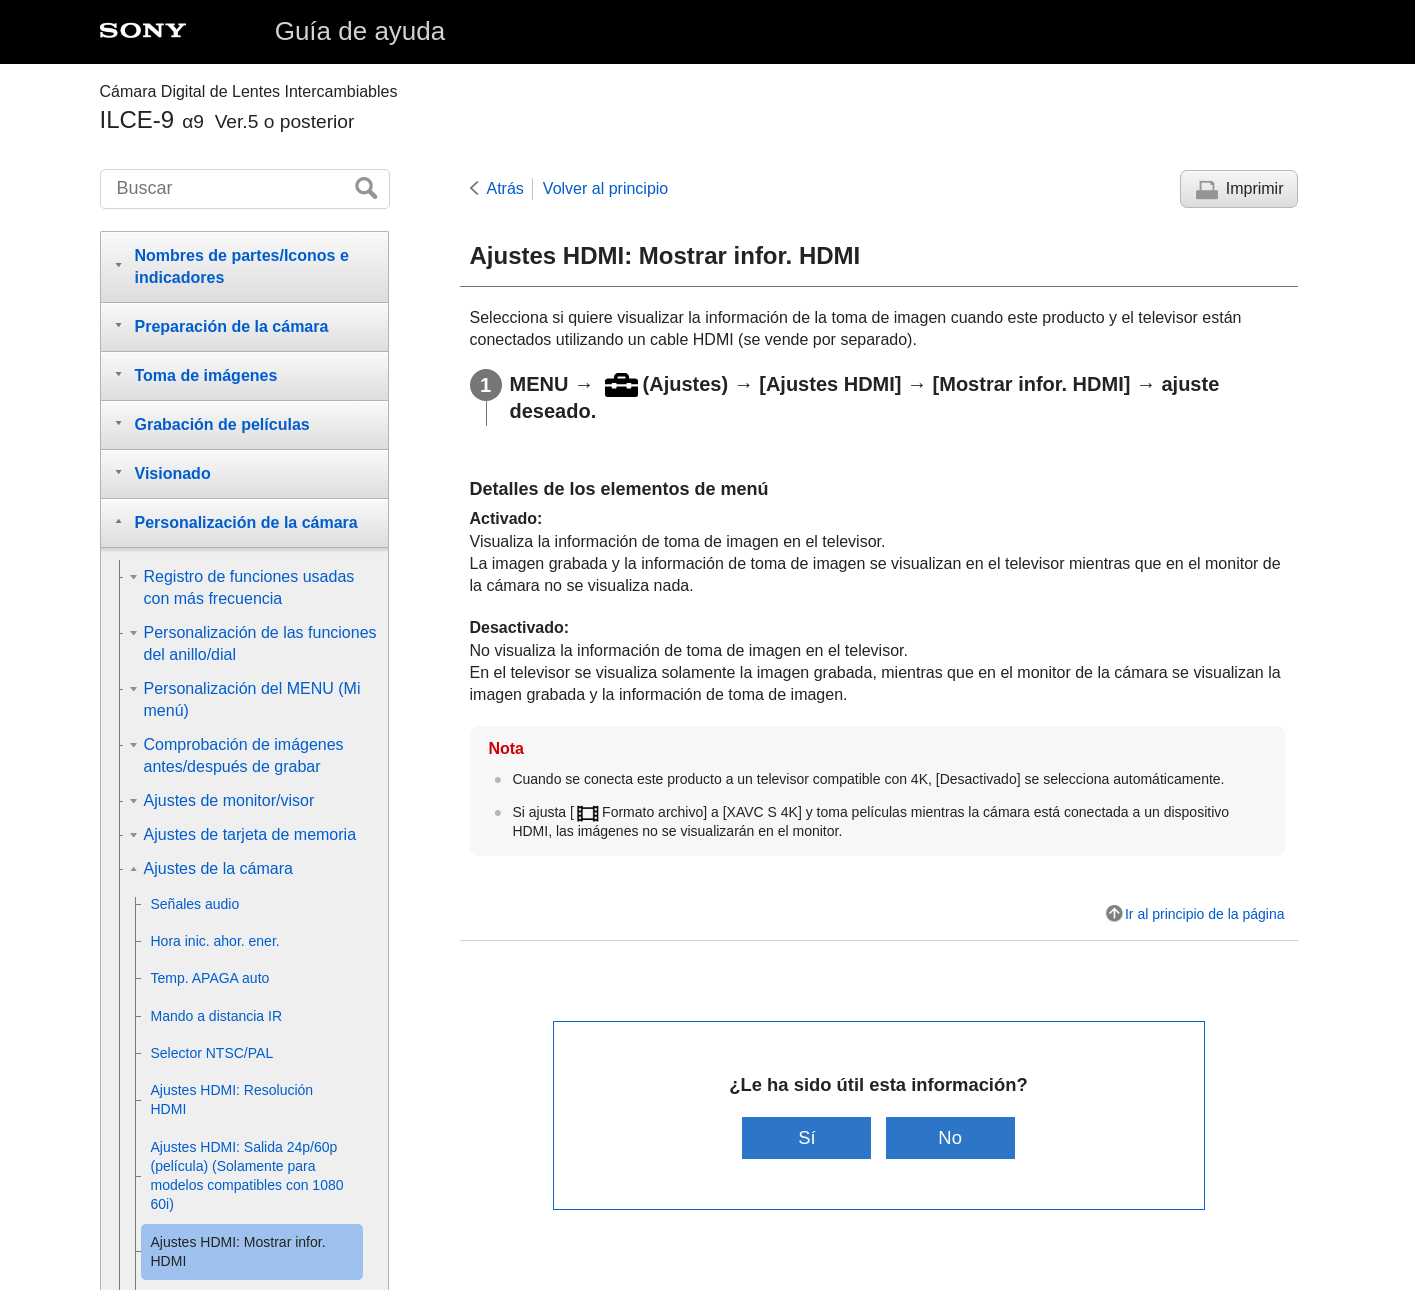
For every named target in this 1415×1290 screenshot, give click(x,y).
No (950, 1137)
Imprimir (1255, 188)
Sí (806, 1137)
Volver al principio (605, 188)
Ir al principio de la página (1205, 914)
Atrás (505, 188)
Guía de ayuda (360, 31)
